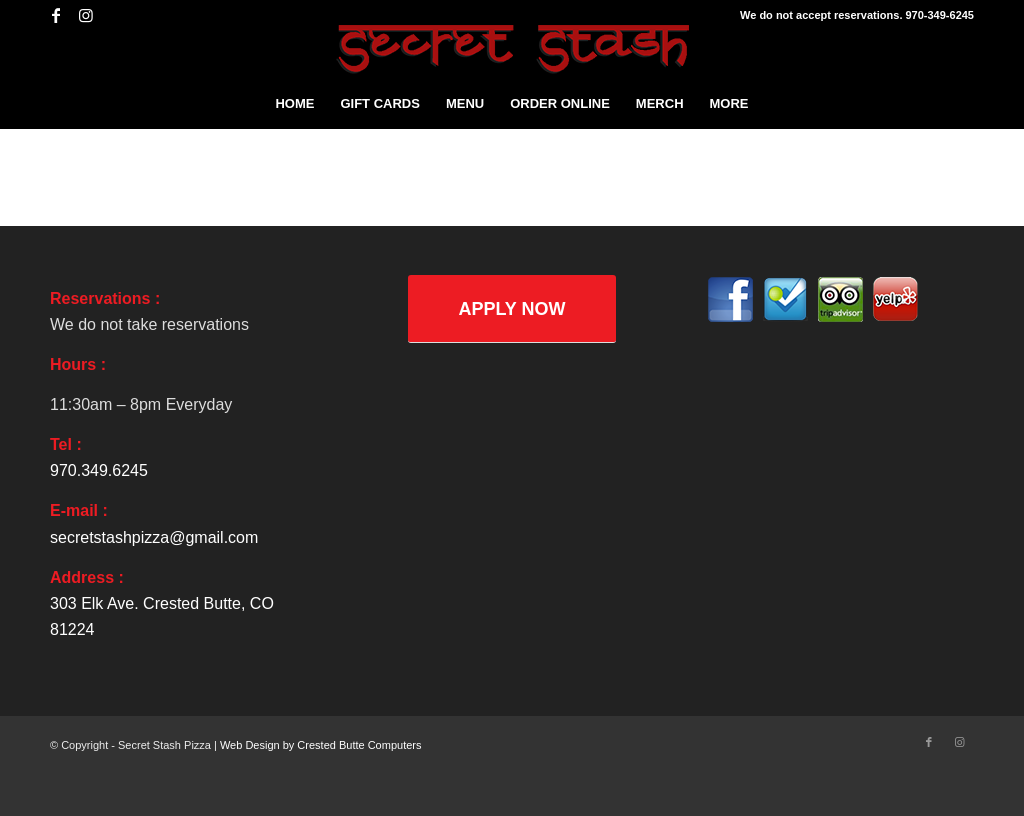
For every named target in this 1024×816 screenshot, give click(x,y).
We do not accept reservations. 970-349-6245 (857, 15)
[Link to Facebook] (55, 15)
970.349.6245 (99, 470)
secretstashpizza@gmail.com (154, 537)
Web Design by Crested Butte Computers (321, 745)
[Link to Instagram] (86, 15)
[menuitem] (294, 104)
